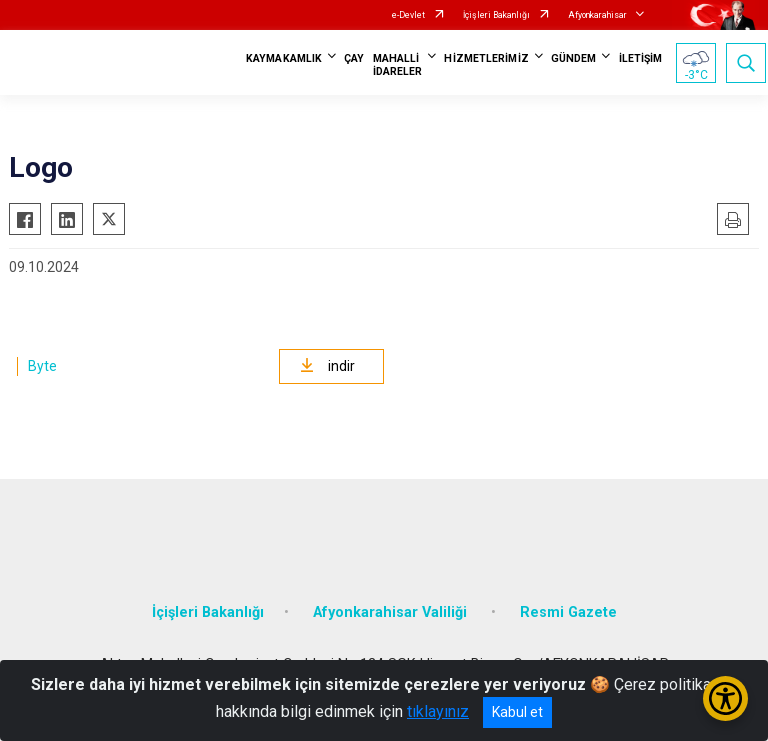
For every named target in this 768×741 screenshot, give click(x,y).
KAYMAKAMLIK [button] (284, 58)
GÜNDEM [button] (574, 58)
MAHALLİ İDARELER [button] (398, 65)
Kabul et (517, 712)
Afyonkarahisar (597, 15)
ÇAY (354, 58)
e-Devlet (408, 15)
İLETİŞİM (641, 58)
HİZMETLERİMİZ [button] (486, 58)
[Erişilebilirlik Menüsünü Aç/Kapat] (725, 698)
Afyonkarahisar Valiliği (392, 612)
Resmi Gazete (568, 612)
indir (327, 366)
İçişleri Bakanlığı (496, 15)
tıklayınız (438, 711)
